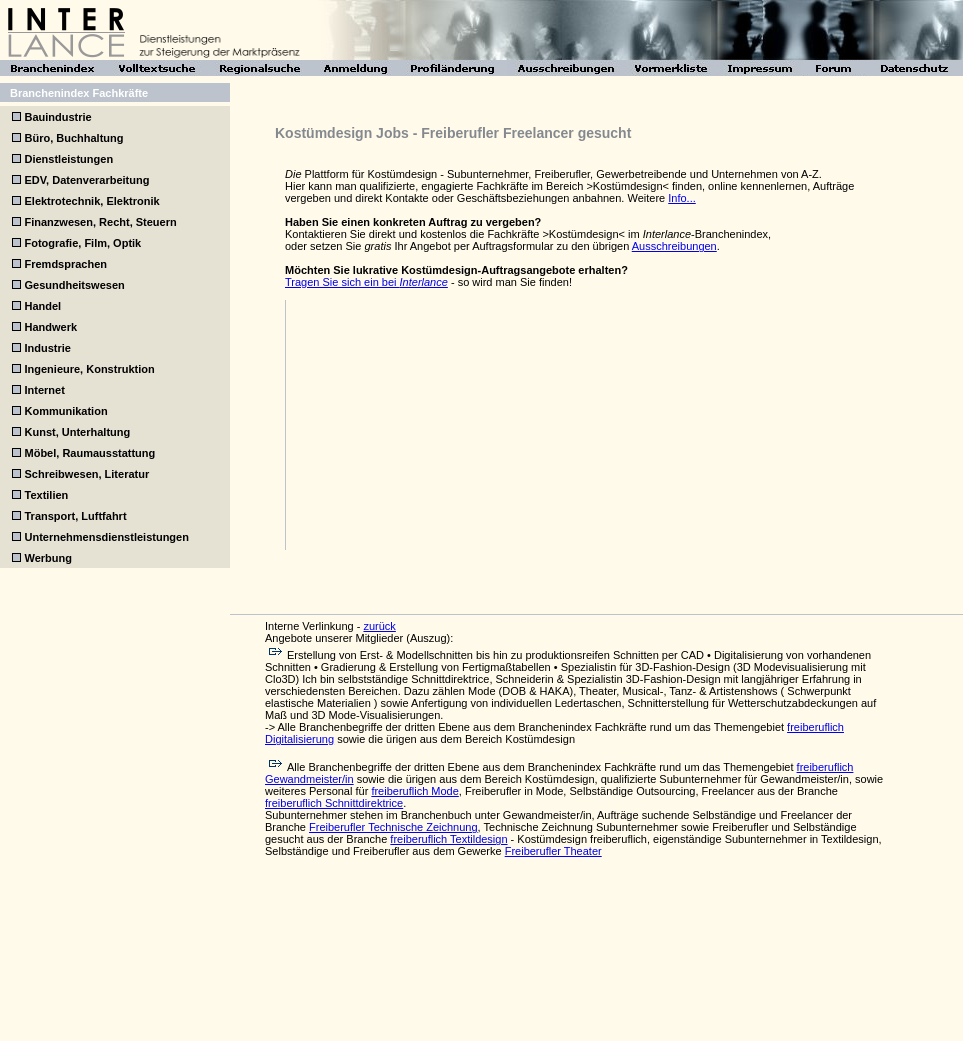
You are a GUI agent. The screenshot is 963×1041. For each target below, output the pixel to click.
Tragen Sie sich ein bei (366, 282)
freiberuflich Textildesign (448, 839)
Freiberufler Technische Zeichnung (393, 827)
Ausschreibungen (674, 246)
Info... (682, 198)
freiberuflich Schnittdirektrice (334, 803)
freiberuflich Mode (414, 791)
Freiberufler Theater (553, 851)
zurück (379, 626)
